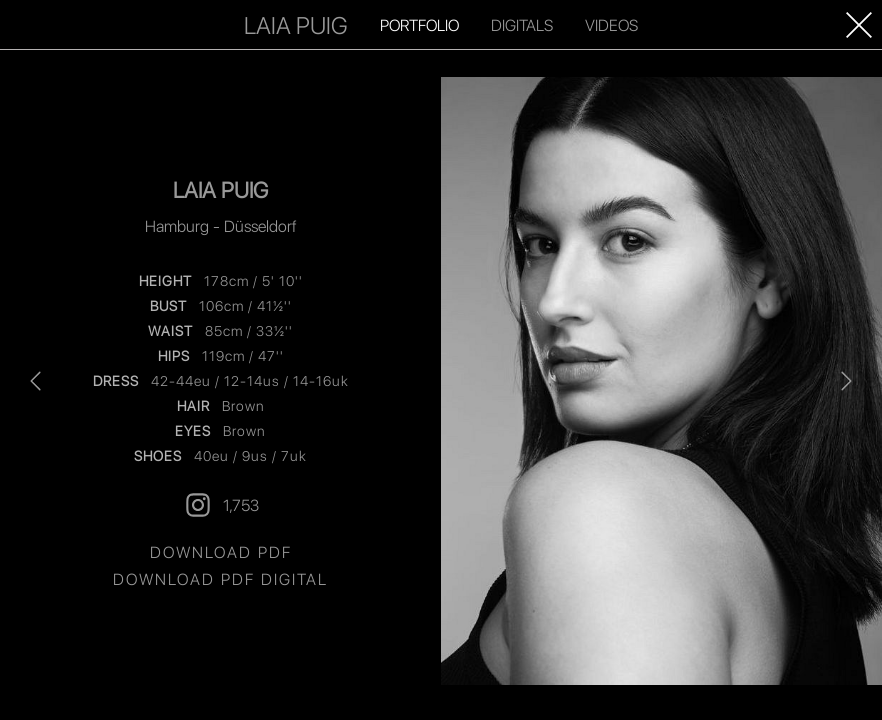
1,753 (221, 505)
